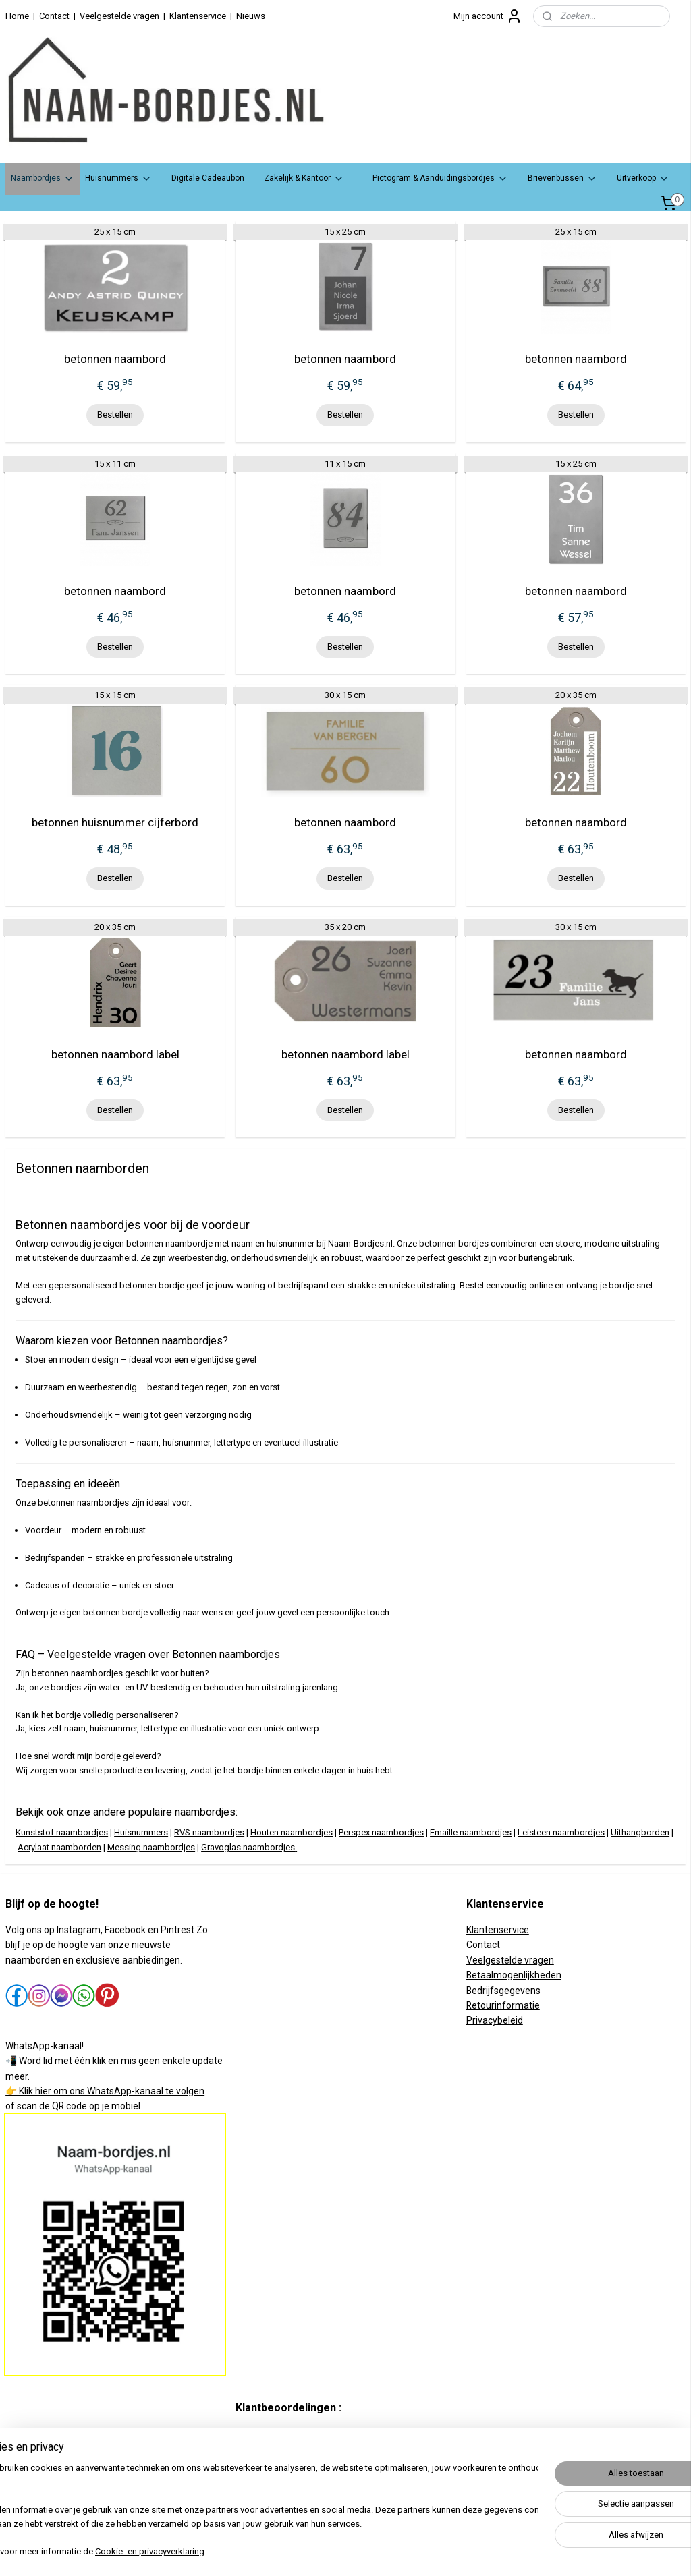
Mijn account (487, 16)
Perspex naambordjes (381, 1832)
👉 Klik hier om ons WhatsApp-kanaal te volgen (104, 2091)
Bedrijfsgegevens (503, 1990)
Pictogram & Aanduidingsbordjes (440, 178)
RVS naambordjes (209, 1832)
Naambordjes (42, 178)
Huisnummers (118, 178)
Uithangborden (640, 1832)
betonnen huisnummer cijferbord (115, 822)
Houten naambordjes (291, 1832)
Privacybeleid (494, 2020)
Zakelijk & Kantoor (304, 178)
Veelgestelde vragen (119, 16)
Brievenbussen (562, 178)
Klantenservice (197, 16)
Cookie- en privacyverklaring (191, 2553)
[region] (256, 2512)
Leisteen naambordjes (561, 1832)
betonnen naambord (115, 359)
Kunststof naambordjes (62, 1832)
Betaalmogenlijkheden (513, 1975)
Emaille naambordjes (471, 1832)
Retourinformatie (503, 2005)
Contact (54, 16)
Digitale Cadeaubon (207, 178)
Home (17, 16)
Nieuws (250, 16)
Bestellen (115, 414)
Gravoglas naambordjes (248, 1847)
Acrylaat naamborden (59, 1847)
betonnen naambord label (115, 1053)
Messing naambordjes (151, 1847)
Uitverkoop (643, 178)
